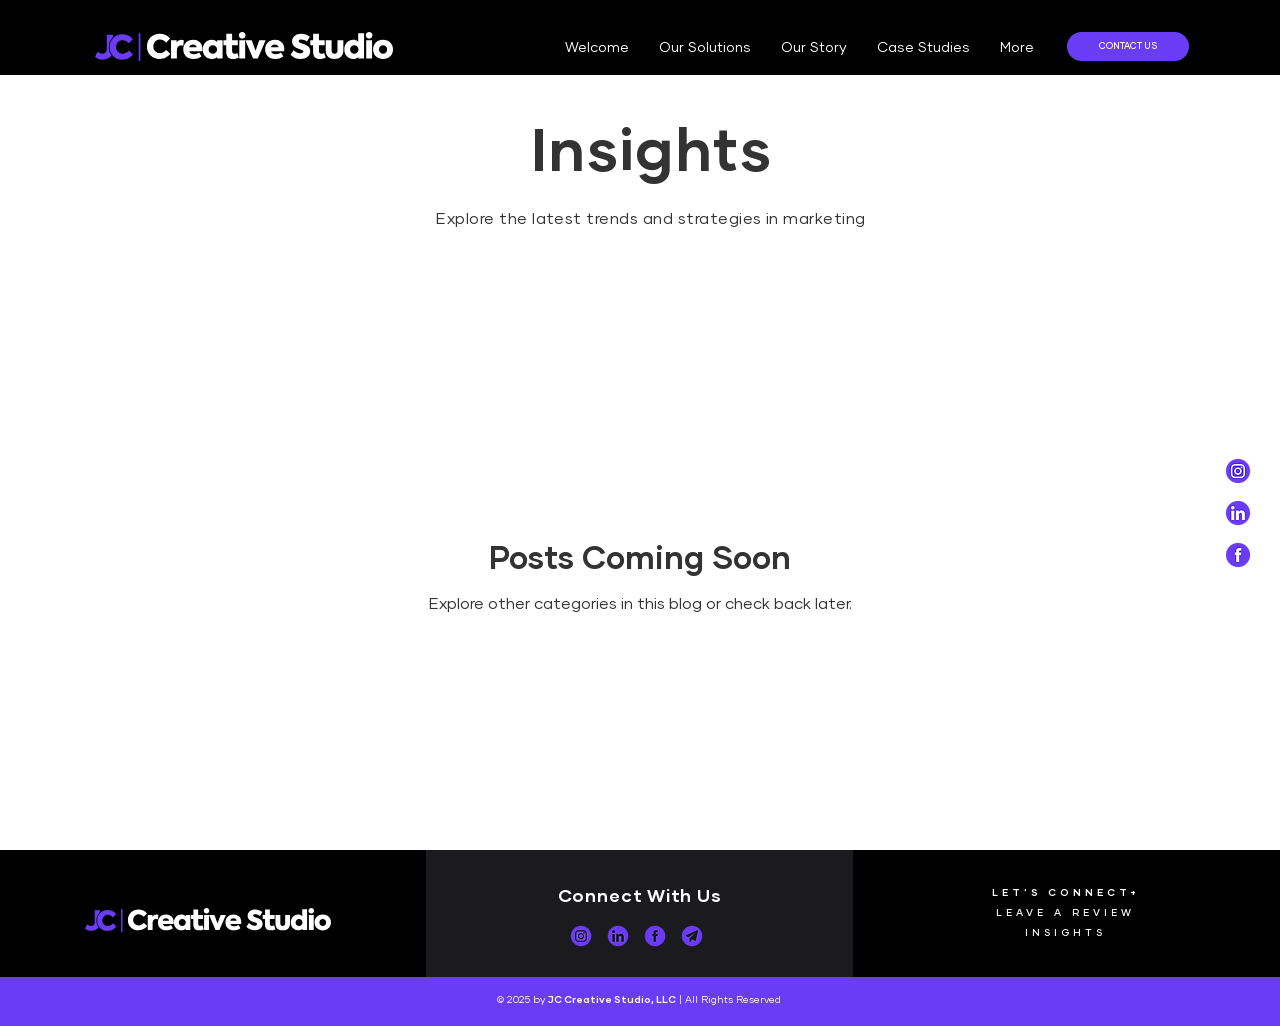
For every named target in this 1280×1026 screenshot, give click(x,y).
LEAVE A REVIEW (1065, 912)
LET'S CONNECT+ (1066, 892)
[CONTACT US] (1128, 46)
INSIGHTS (1065, 932)
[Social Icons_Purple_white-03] (1238, 555)
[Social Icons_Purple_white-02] (1238, 471)
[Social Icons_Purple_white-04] (1238, 513)
